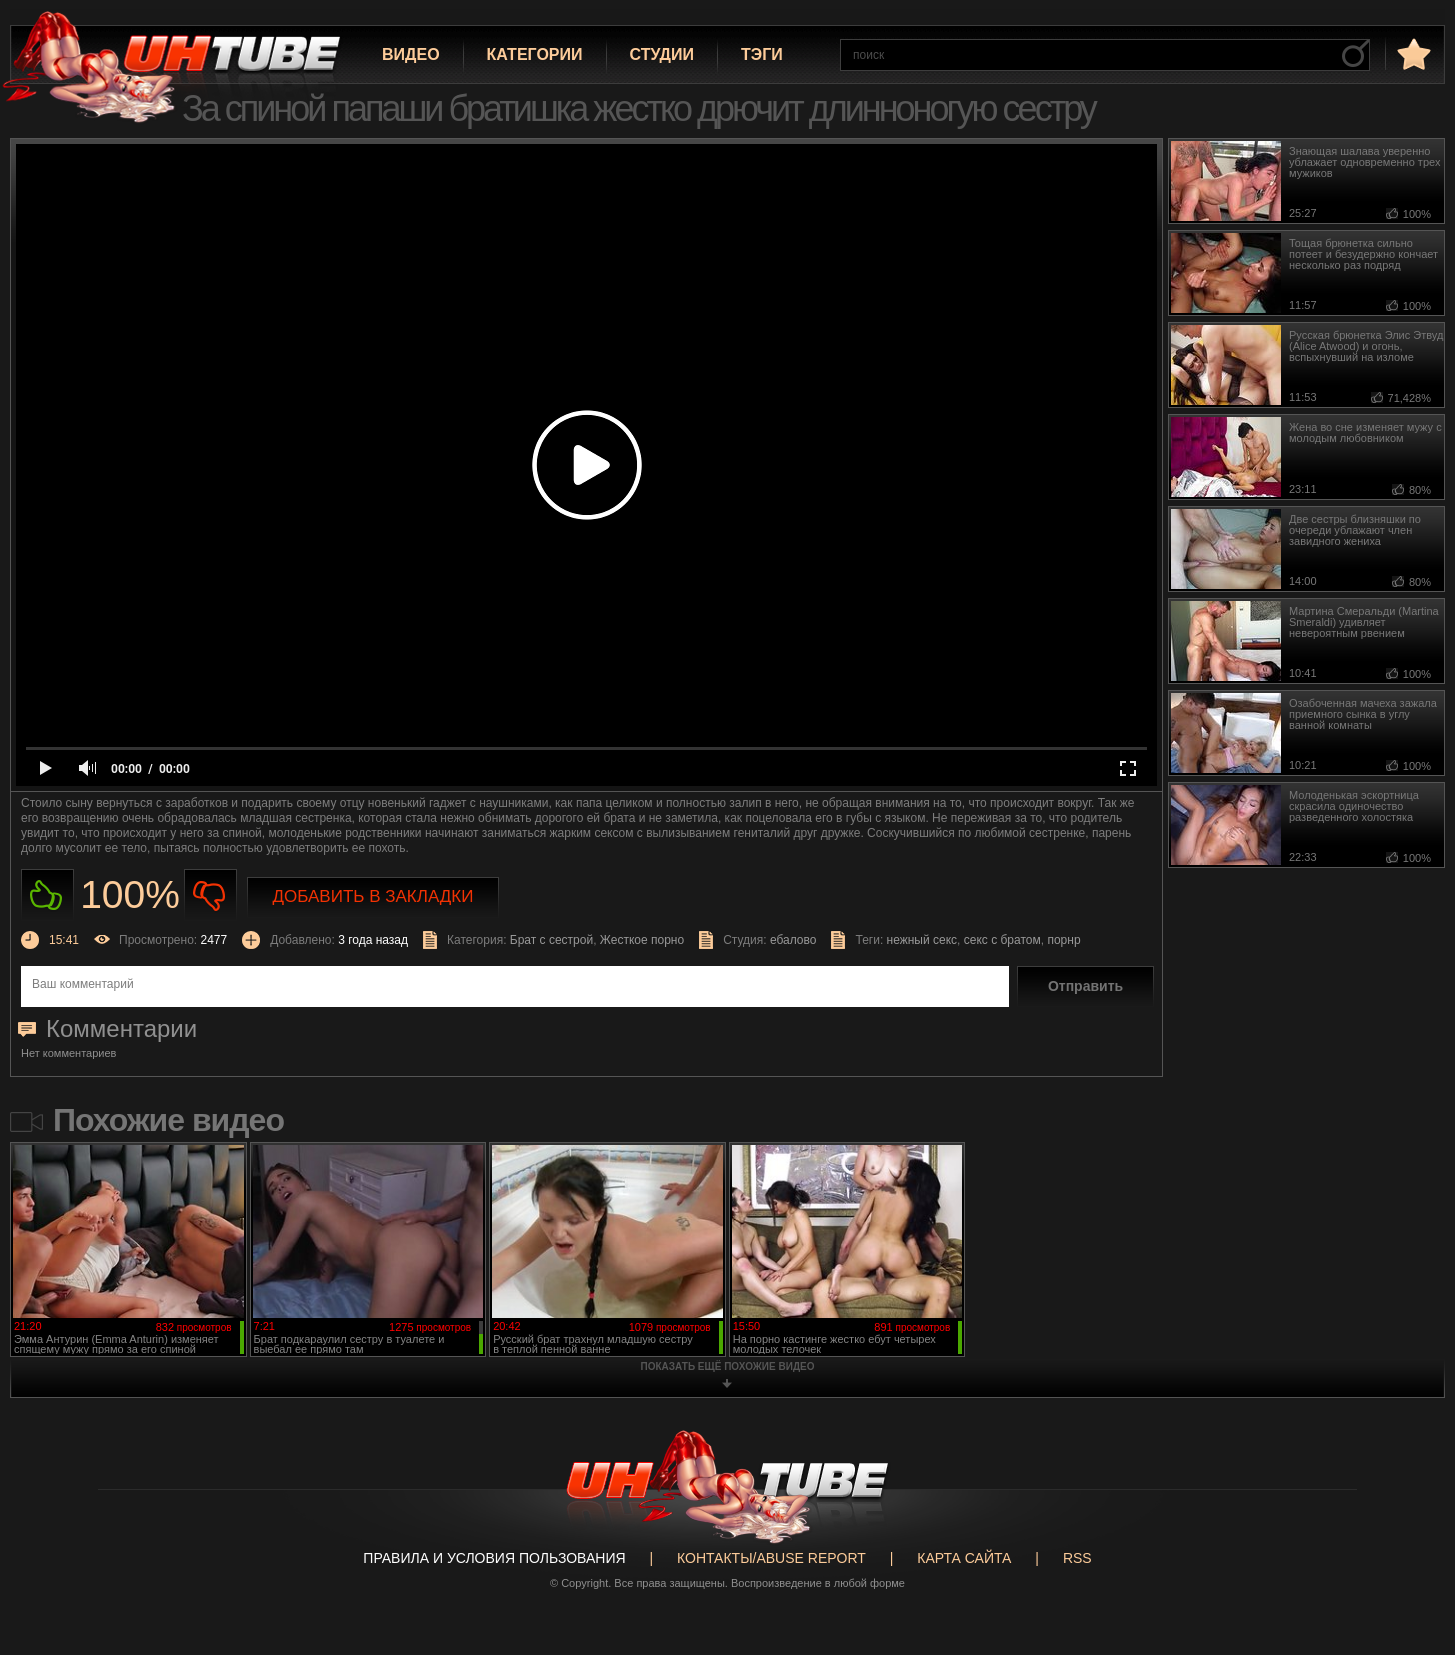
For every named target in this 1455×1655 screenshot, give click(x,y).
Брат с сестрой (551, 940)
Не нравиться (210, 895)
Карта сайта (964, 1558)
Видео (411, 54)
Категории (535, 54)
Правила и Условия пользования (494, 1558)
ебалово (793, 940)
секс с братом (1002, 940)
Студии (662, 54)
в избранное (1412, 53)
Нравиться (47, 895)
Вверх (1410, 1559)
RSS (1077, 1558)
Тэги (762, 54)
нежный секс (922, 940)
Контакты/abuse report (771, 1558)
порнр (1063, 940)
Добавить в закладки (373, 896)
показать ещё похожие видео (728, 1366)
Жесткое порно (642, 940)
